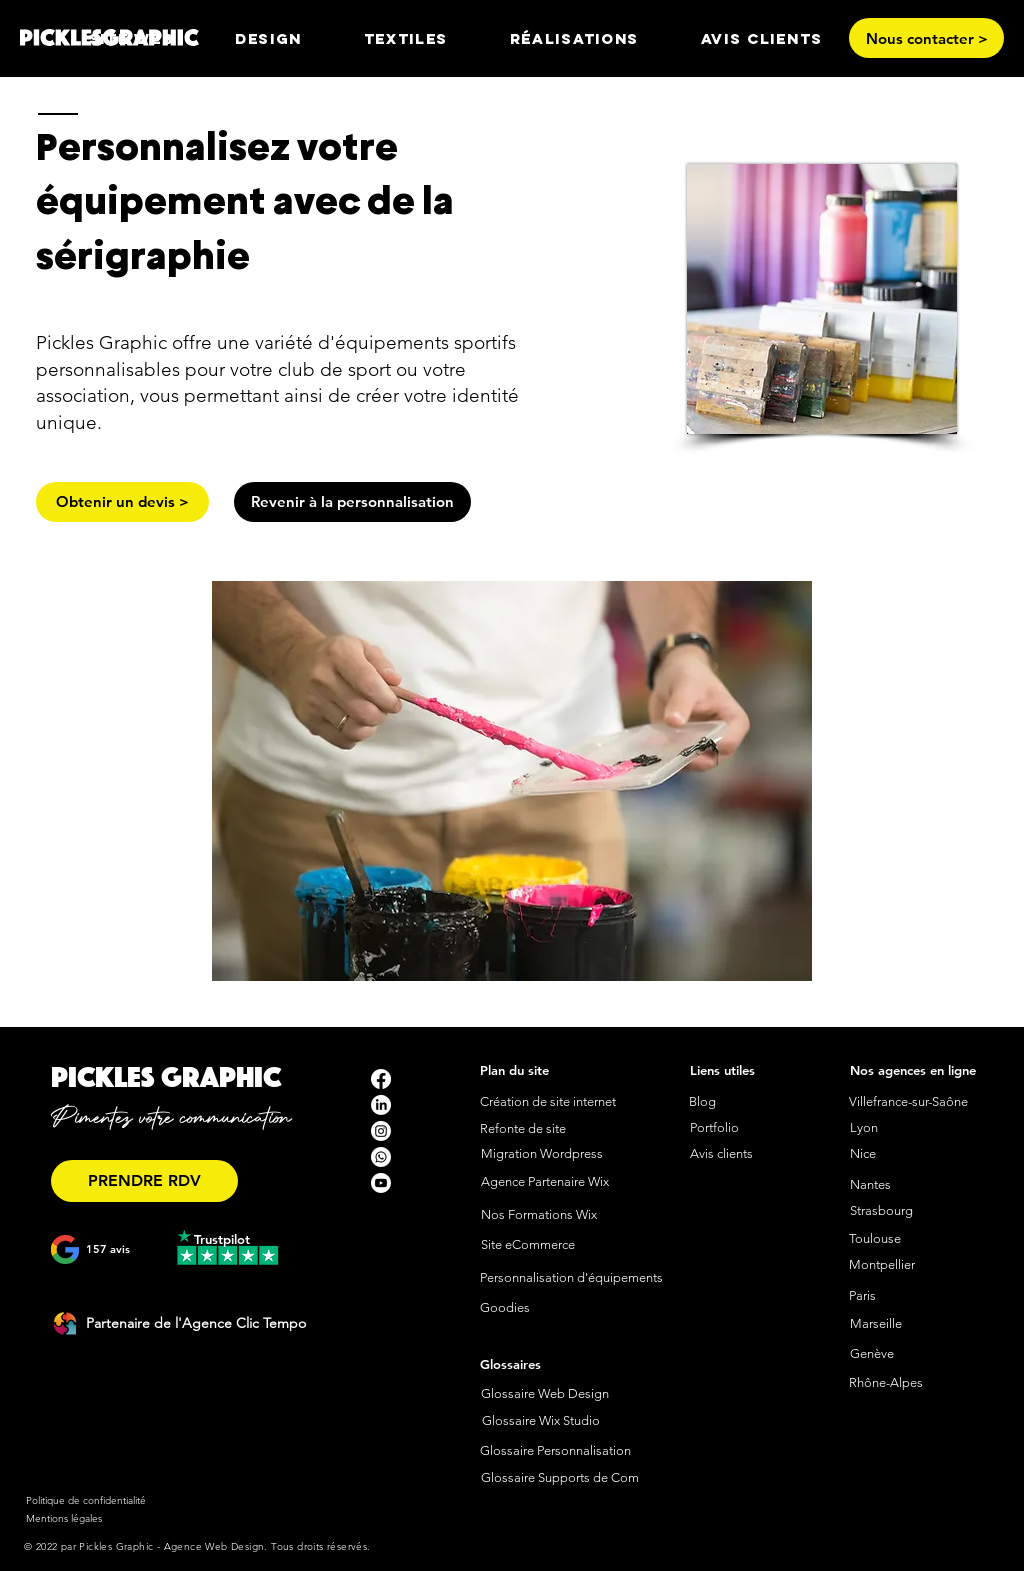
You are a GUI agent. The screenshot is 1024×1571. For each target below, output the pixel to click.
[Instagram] (381, 1131)
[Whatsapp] (381, 1157)
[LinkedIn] (381, 1105)
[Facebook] (381, 1079)
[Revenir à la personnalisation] (352, 502)
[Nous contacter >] (926, 38)
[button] (268, 38)
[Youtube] (381, 1183)
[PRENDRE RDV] (144, 1181)
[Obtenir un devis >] (122, 502)
